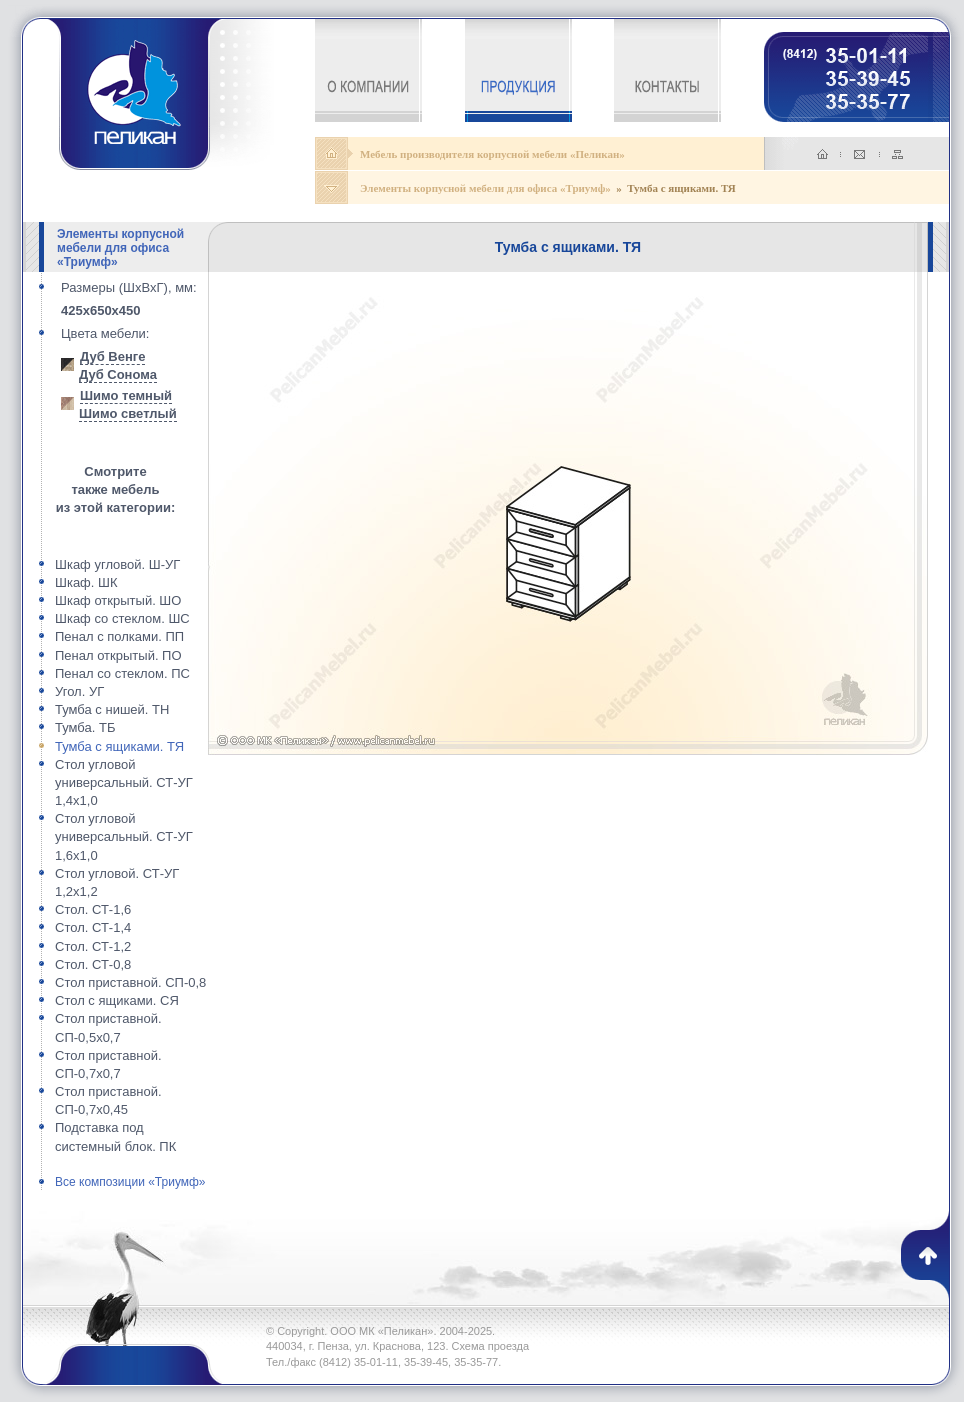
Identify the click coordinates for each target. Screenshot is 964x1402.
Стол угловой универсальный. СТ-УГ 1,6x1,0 (124, 836)
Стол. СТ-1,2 (93, 946)
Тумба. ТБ (85, 727)
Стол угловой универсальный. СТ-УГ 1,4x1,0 (124, 782)
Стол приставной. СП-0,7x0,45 (108, 1100)
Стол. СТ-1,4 (93, 927)
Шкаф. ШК (86, 582)
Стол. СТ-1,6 (93, 909)
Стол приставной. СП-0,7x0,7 (108, 1064)
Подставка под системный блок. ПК (115, 1136)
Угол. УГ (79, 691)
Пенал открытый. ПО (118, 655)
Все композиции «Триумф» (130, 1182)
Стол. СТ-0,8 (93, 964)
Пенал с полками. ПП (119, 636)
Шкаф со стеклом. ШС (122, 618)
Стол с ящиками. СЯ (117, 1000)
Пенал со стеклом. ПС (122, 673)
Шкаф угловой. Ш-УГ (117, 564)
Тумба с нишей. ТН (112, 709)
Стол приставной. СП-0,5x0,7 (108, 1027)
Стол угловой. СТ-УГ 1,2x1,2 (117, 882)
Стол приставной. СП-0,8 (130, 982)
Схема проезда (491, 1346)
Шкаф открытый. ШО (118, 600)
